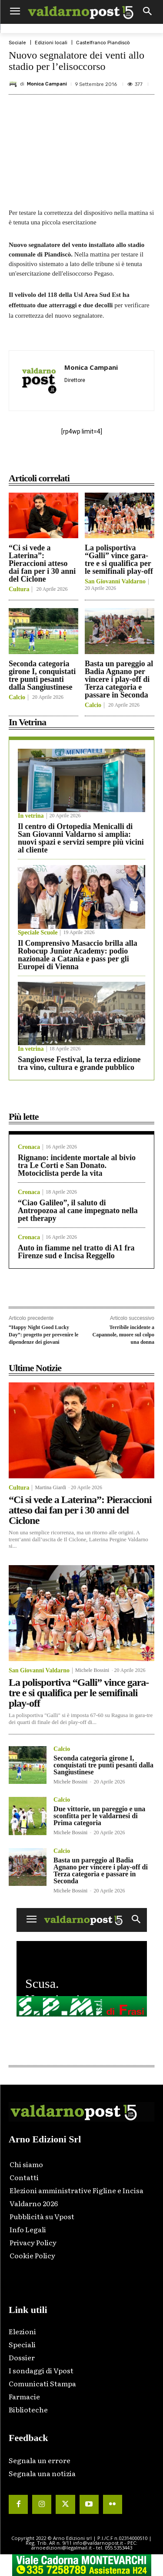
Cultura (19, 589)
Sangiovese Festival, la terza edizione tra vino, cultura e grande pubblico (79, 1063)
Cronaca (29, 1147)
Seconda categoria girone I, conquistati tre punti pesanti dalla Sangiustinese (42, 675)
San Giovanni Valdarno (115, 582)
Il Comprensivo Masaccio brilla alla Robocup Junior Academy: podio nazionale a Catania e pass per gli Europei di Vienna (77, 955)
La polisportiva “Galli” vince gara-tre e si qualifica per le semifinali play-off (119, 559)
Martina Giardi (50, 1487)
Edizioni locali (51, 42)
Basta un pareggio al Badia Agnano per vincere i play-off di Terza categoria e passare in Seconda (119, 679)
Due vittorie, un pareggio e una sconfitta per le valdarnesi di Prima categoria (99, 1815)
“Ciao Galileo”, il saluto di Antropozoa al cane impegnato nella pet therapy (78, 1210)
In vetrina (31, 816)
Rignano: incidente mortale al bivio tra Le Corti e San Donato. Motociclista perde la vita (77, 1165)
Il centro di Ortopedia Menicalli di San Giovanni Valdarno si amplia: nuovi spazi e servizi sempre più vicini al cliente (81, 838)
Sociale (17, 42)
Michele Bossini (92, 1670)
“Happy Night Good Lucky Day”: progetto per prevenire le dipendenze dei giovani (43, 1334)
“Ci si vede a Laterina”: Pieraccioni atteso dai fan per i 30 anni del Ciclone (42, 563)
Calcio (17, 697)
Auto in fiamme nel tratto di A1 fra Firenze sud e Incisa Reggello (76, 1252)
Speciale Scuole (37, 933)
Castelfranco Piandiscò (103, 42)
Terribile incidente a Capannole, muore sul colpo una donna (123, 1334)
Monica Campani (47, 84)
